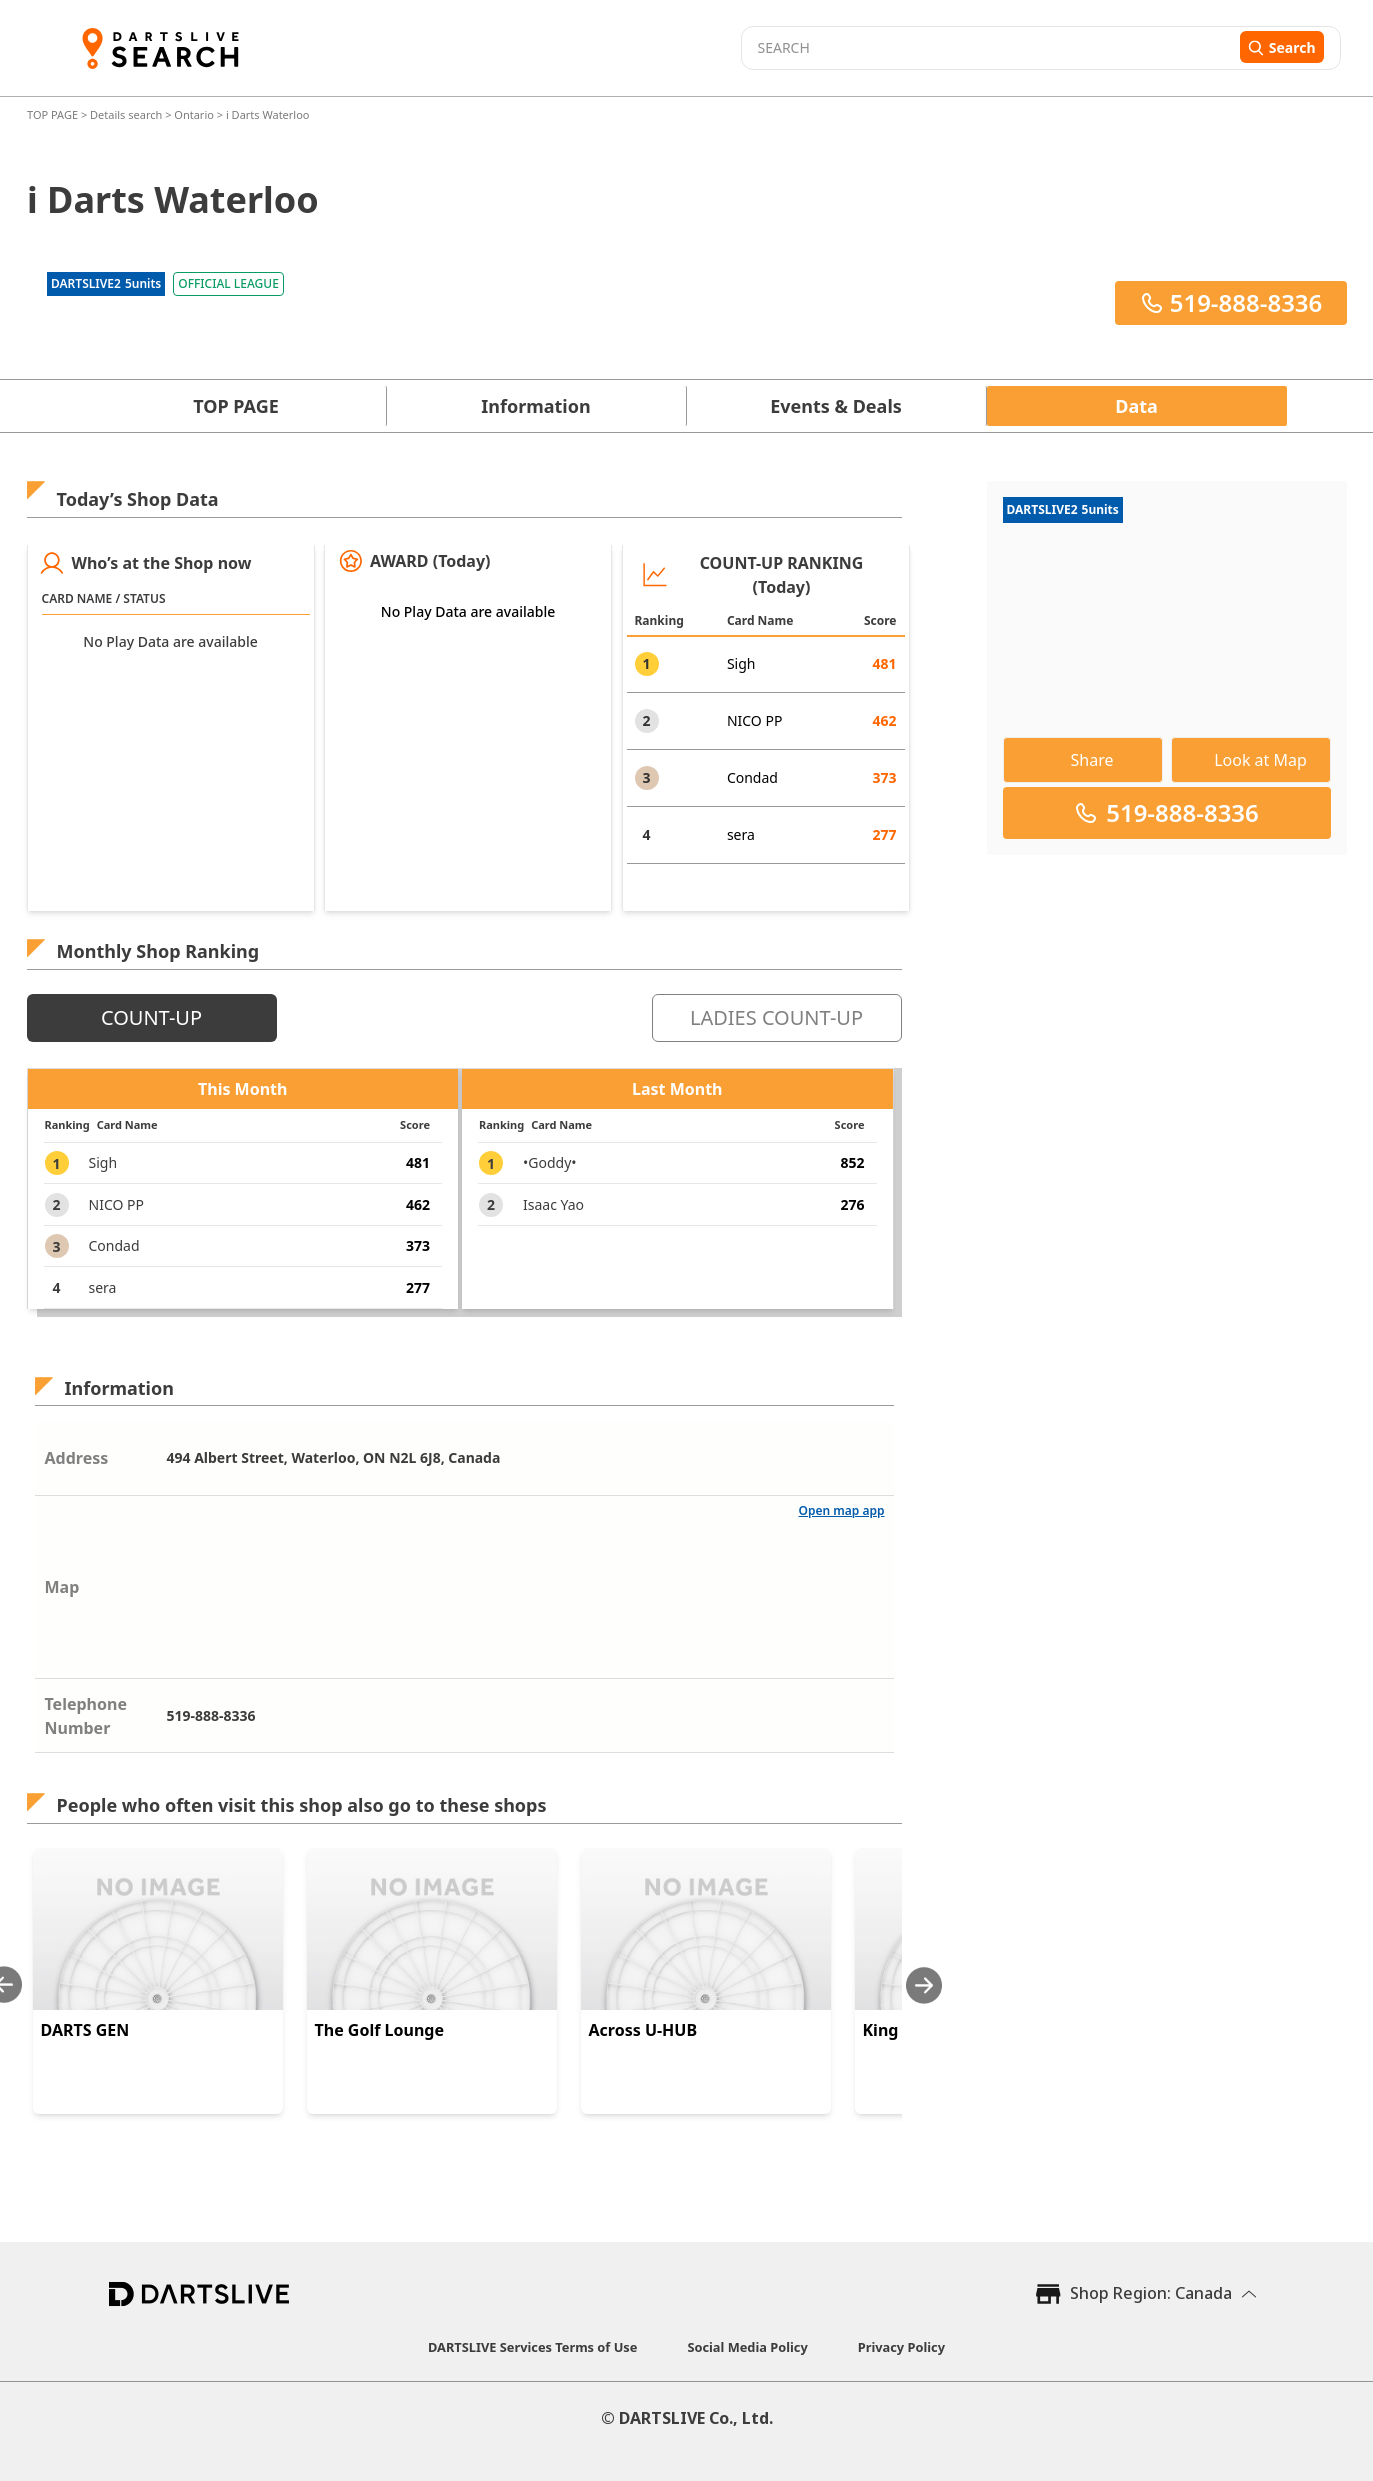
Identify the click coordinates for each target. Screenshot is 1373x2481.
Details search (127, 114)
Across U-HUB (643, 2030)
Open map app (842, 1510)
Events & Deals (836, 406)
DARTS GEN (85, 2030)
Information (535, 406)
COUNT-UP (151, 1017)
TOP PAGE (54, 114)
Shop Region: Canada (1151, 2293)
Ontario (194, 114)
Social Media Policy (747, 2347)
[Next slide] (924, 1985)
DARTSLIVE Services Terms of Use (532, 2347)
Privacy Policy (901, 2347)
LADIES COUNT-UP (776, 1017)
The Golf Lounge (379, 2030)
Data (1136, 406)
